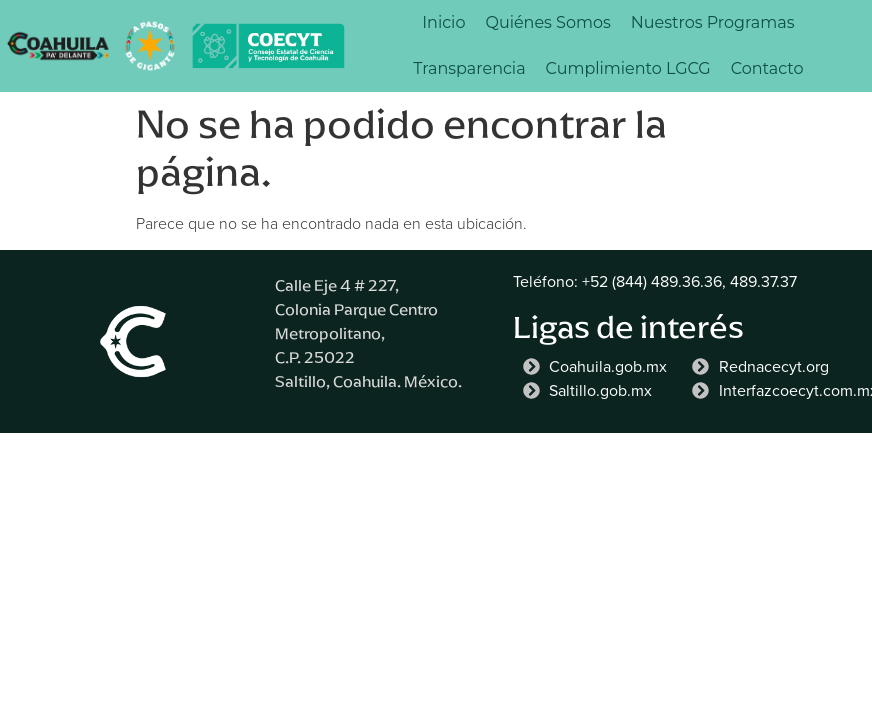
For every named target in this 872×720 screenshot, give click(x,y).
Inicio (443, 22)
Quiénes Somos (547, 22)
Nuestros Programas (713, 22)
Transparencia (469, 68)
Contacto (767, 68)
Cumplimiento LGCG (628, 68)
